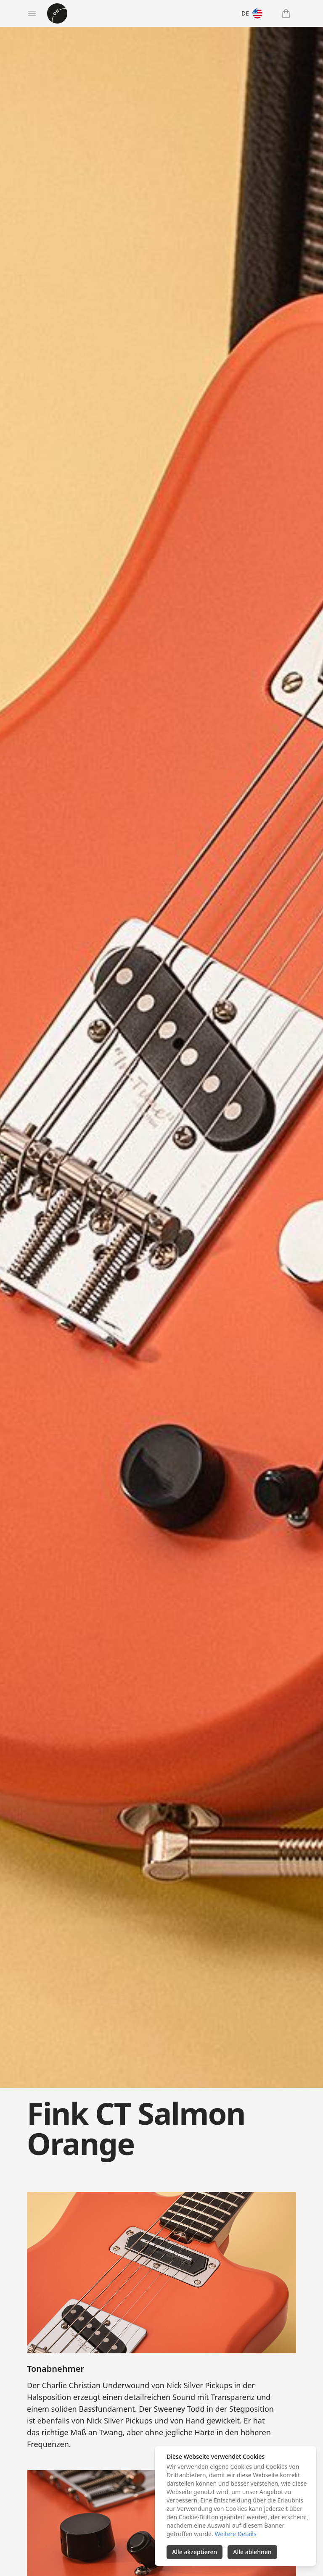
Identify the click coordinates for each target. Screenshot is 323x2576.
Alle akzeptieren (194, 2552)
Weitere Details (235, 2534)
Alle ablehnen (252, 2552)
